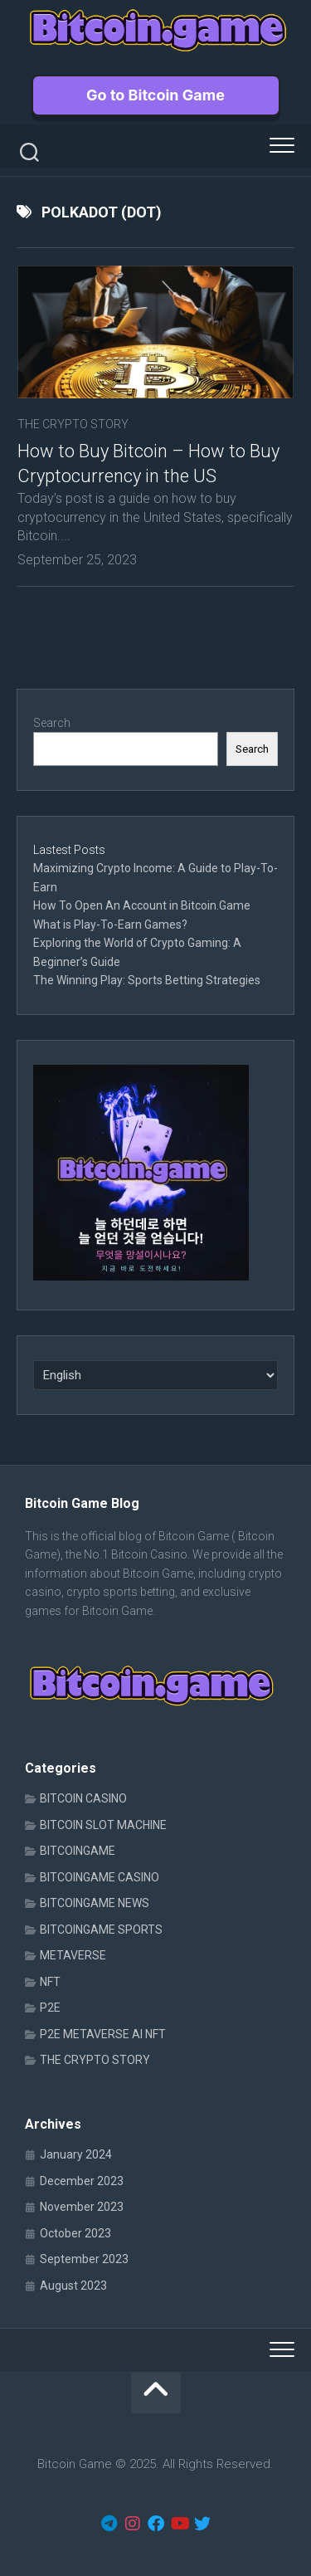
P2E (50, 2007)
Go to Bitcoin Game (155, 95)
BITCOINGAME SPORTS (101, 1929)
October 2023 (75, 2233)
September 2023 (84, 2259)
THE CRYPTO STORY (73, 424)
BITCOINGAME (77, 1850)
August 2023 (73, 2285)
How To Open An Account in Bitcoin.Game (141, 905)
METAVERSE (73, 1955)
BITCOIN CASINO (83, 1798)
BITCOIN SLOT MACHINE (103, 1825)
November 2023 (82, 2206)
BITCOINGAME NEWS (94, 1903)
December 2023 (82, 2181)
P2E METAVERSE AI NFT (103, 2034)
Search (51, 722)
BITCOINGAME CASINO (99, 1877)
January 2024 (76, 2154)
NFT (50, 1981)
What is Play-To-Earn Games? (111, 924)
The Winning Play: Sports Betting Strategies (146, 980)
